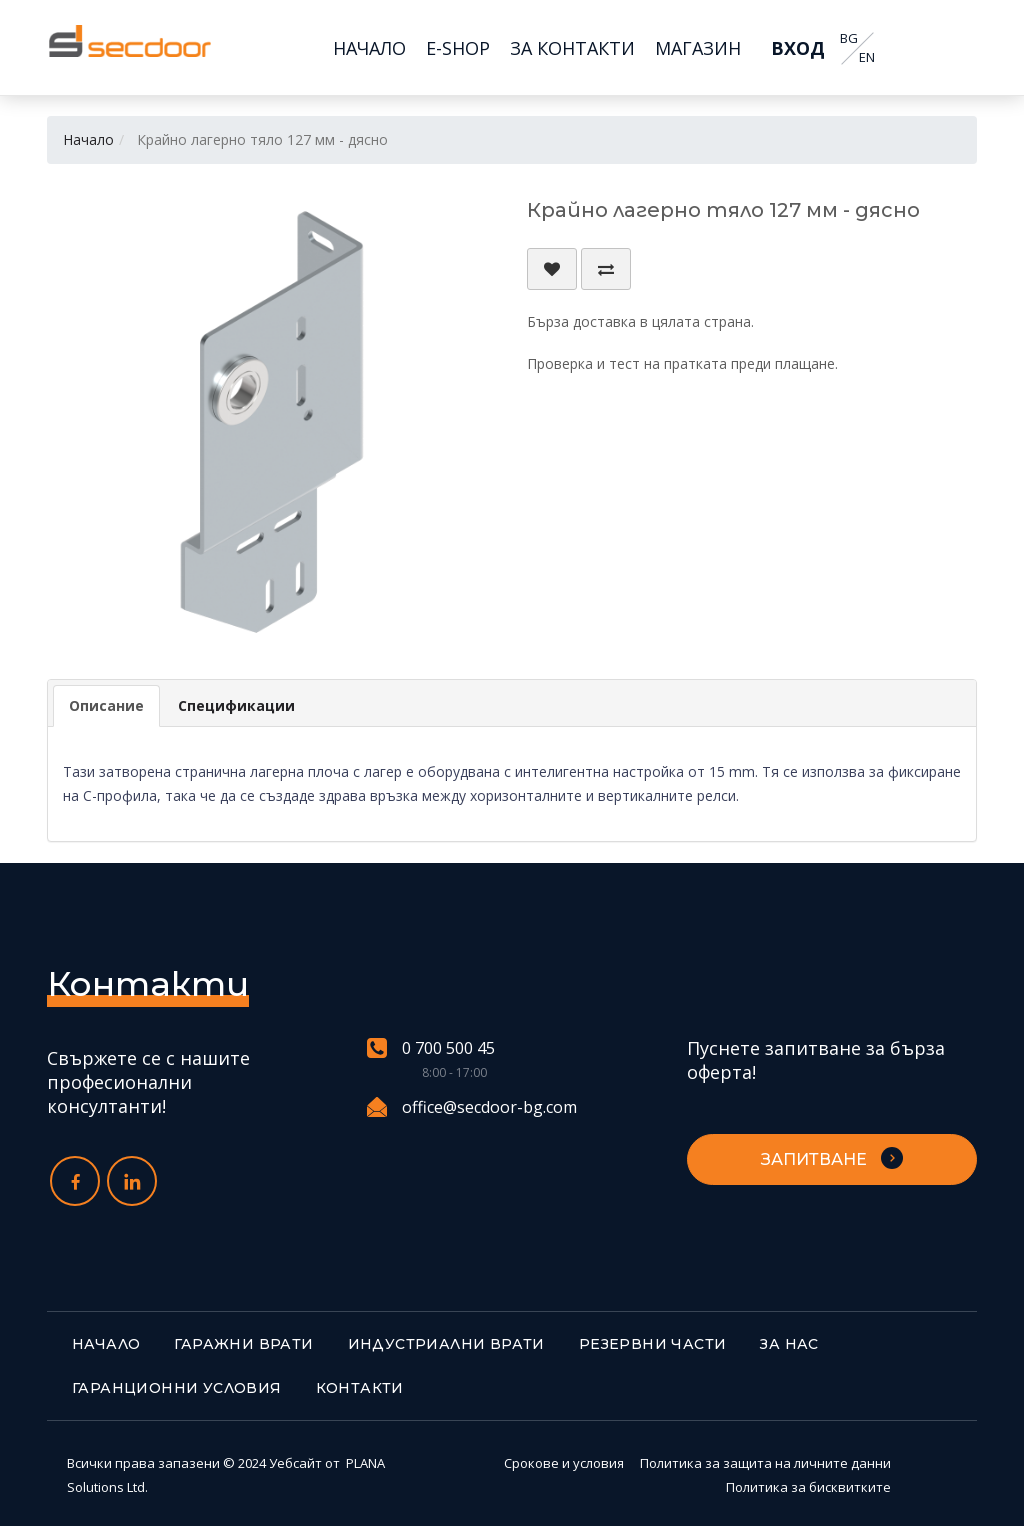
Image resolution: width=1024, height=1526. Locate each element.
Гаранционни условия (177, 1388)
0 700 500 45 (431, 1048)
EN (866, 57)
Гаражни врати (243, 1344)
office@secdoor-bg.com (472, 1107)
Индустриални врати (446, 1344)
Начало (88, 139)
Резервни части (653, 1344)
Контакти (360, 1388)
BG (848, 38)
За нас (789, 1344)
